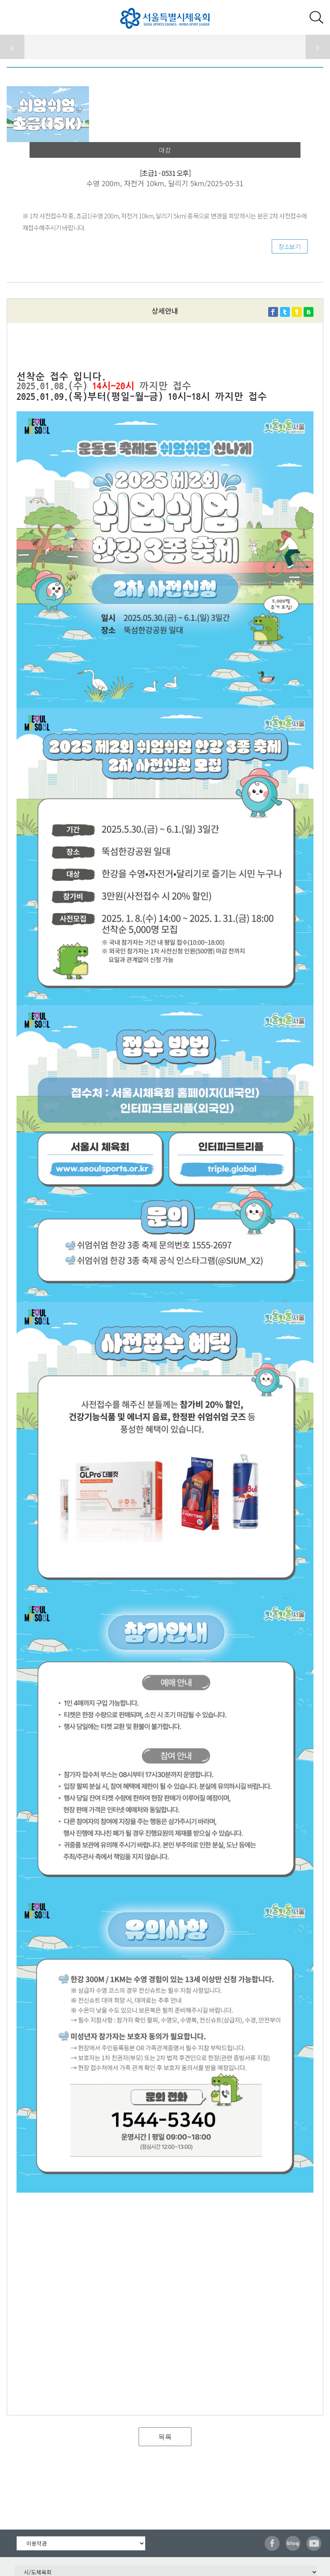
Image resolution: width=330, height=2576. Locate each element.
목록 (165, 2437)
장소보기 (289, 246)
